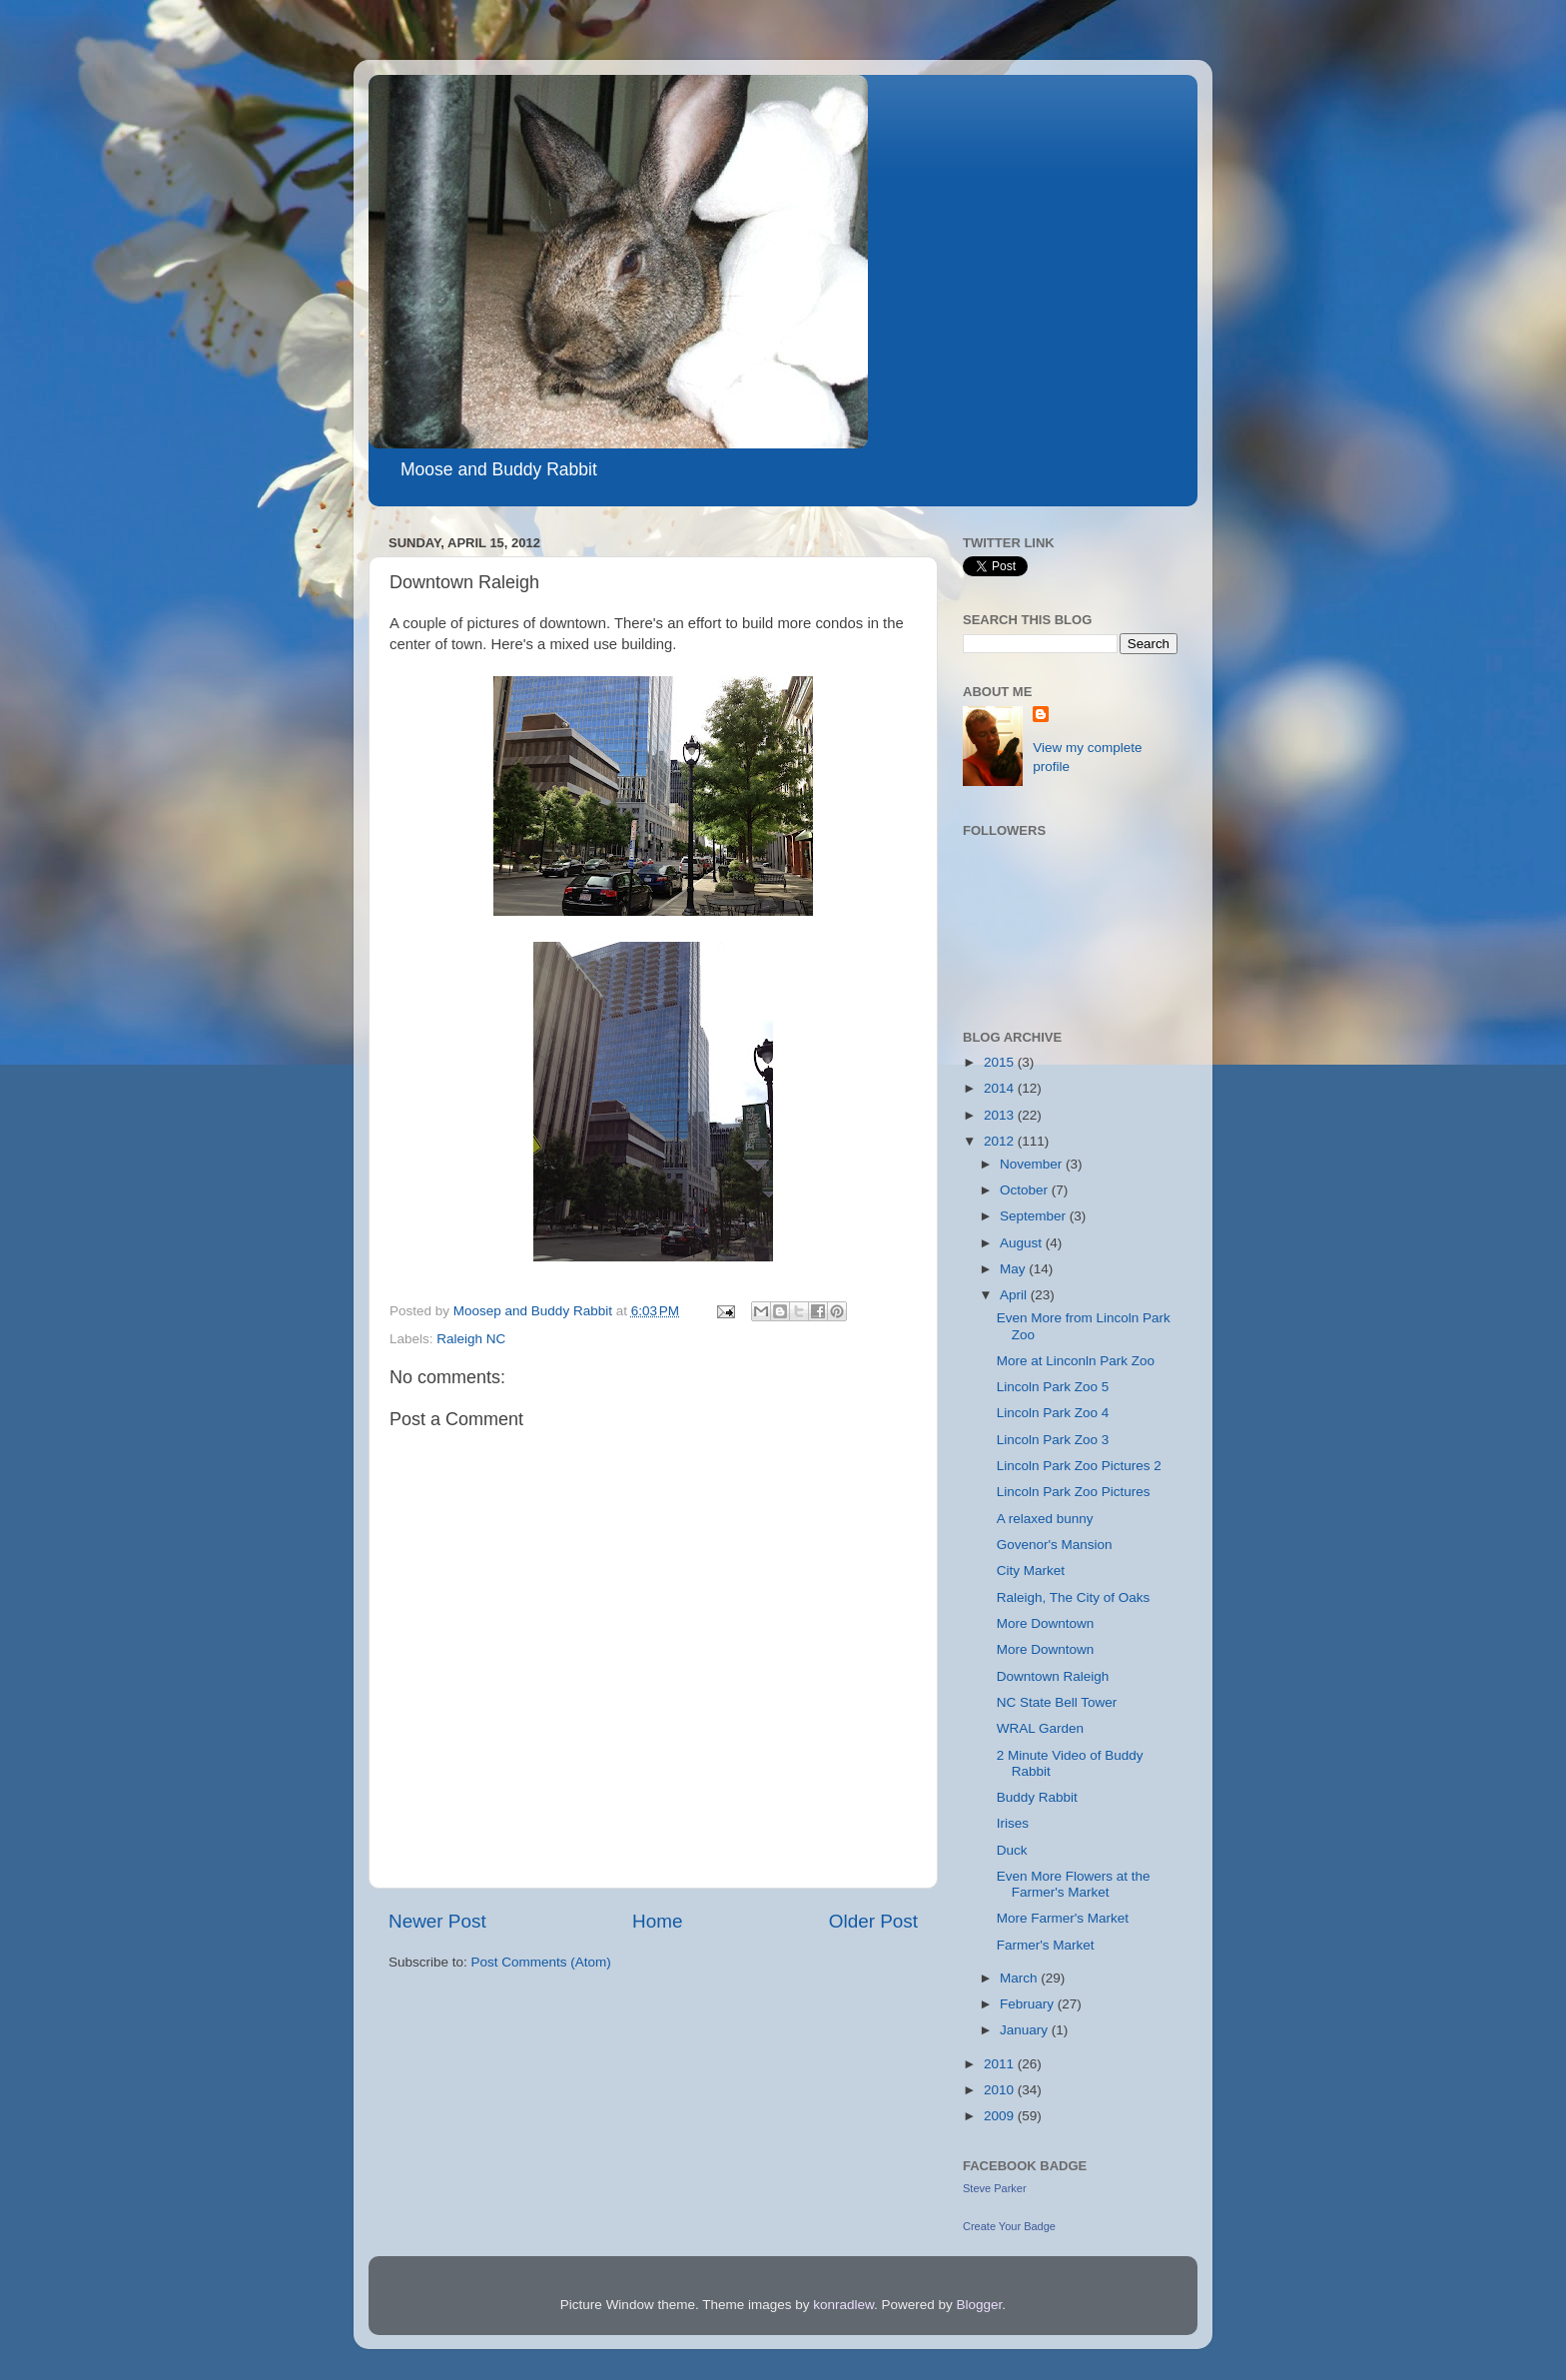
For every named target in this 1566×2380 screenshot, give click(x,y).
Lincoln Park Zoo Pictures (1074, 1491)
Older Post (873, 1921)
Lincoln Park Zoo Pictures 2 (1079, 1465)
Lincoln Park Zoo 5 (1053, 1386)
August (1023, 1242)
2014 (1001, 1088)
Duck (1012, 1850)
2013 (1001, 1115)
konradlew (843, 2304)
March (1020, 1978)
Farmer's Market (1046, 1945)
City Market (1031, 1570)
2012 (1001, 1141)
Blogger (980, 2304)
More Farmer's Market (1063, 1918)
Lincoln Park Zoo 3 (1053, 1439)
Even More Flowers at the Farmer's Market (1074, 1884)
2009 (1001, 2115)
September (1035, 1215)
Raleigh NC (470, 1338)
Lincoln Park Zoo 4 (1053, 1412)
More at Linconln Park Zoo (1076, 1360)
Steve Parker (995, 2188)
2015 (1001, 1062)
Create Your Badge (1009, 2226)
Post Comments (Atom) (541, 1962)
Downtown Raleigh (1053, 1676)
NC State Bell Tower (1057, 1702)
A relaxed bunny (1045, 1518)
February (1029, 2003)
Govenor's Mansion (1055, 1544)
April (1015, 1294)
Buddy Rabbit (1037, 1797)
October (1026, 1190)
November (1033, 1164)
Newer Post (437, 1921)
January (1026, 2029)
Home (657, 1921)
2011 (1001, 2063)
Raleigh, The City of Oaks (1074, 1597)
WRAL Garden (1040, 1728)
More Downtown (1046, 1623)
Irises (1013, 1823)
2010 (1001, 2089)
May (1014, 1268)
